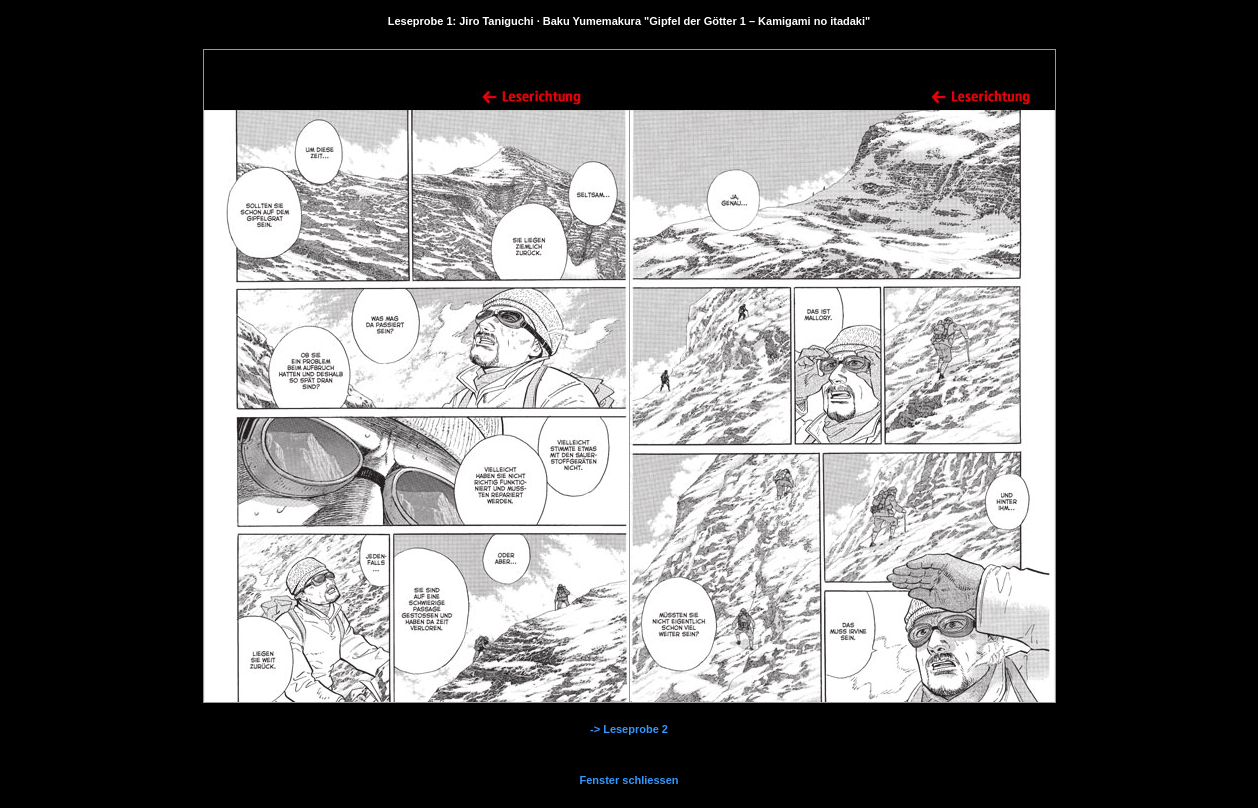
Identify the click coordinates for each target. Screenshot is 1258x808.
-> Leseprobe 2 (629, 729)
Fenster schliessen (628, 780)
